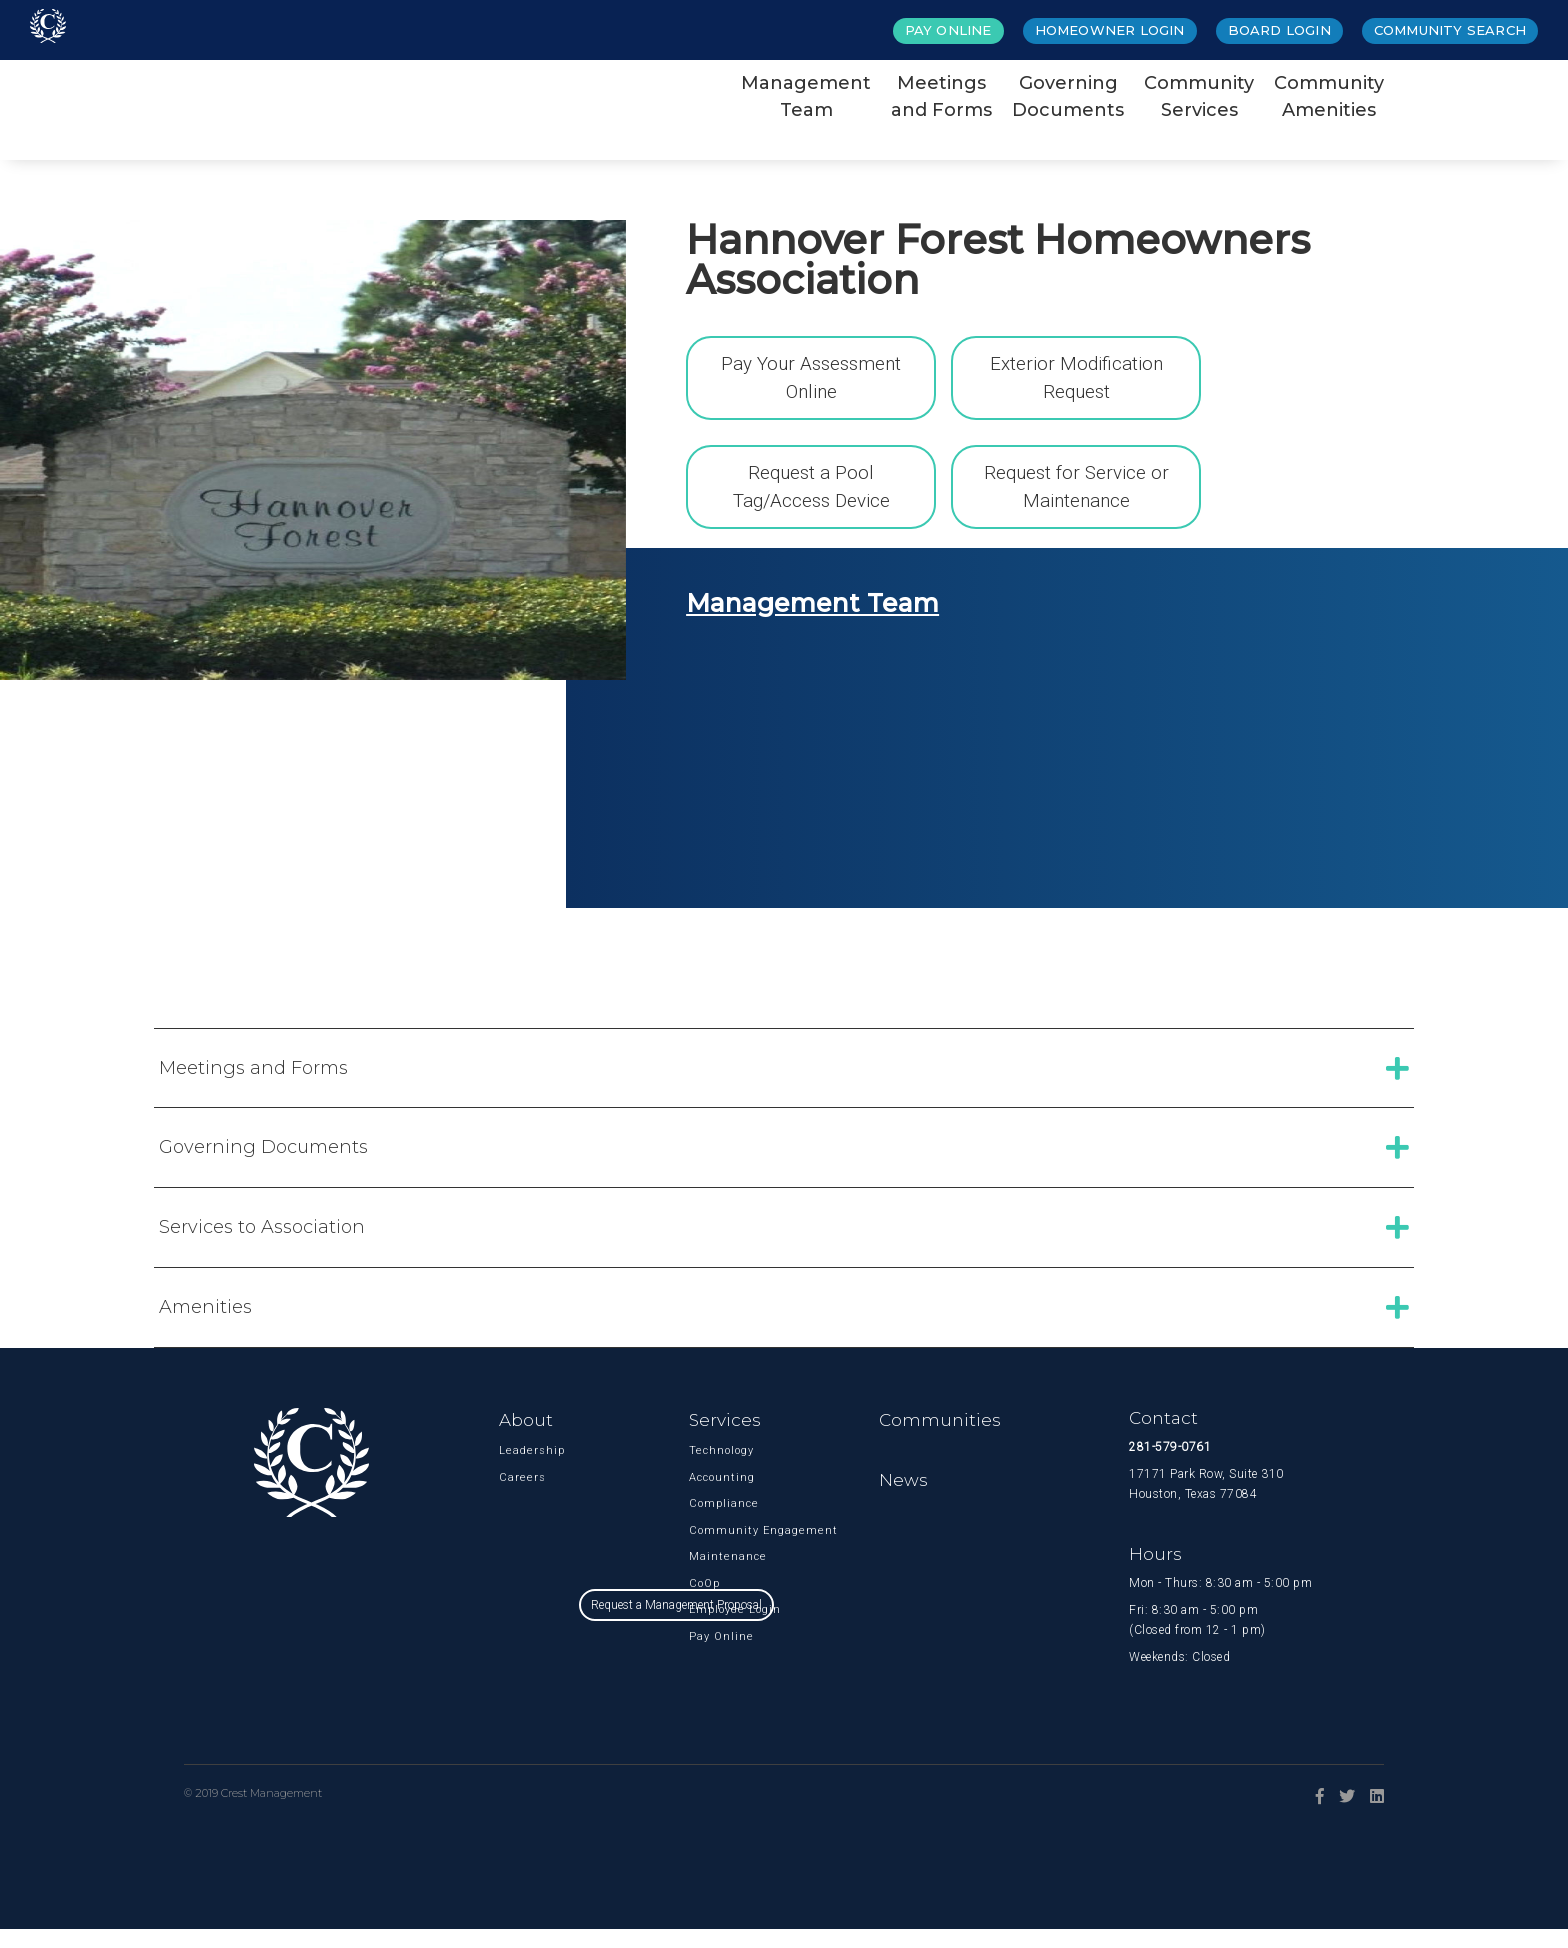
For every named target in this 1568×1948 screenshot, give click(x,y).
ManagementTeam (806, 96)
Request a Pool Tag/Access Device (811, 492)
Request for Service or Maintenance (1076, 492)
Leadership (530, 1469)
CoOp (704, 1601)
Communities (940, 1438)
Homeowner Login (1110, 30)
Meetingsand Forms (941, 96)
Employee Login (720, 1628)
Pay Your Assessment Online (811, 374)
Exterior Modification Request (1076, 374)
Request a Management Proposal (784, 1707)
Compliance (720, 1522)
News (903, 1499)
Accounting (720, 1495)
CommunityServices (1199, 96)
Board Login (1279, 30)
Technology (720, 1469)
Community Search (1450, 30)
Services (725, 1438)
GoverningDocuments (1068, 96)
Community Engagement (720, 1548)
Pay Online (948, 30)
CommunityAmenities (1329, 96)
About (526, 1438)
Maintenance (720, 1575)
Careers (522, 1495)
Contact (1163, 1436)
